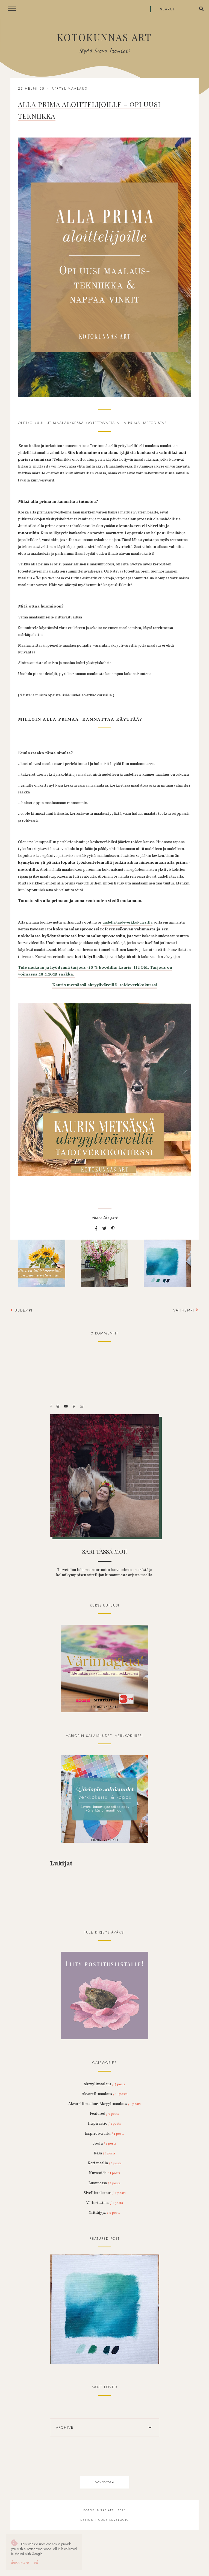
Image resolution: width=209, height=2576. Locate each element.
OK (36, 2562)
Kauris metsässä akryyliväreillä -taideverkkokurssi (104, 985)
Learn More (19, 2562)
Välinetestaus (104, 2202)
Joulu (104, 2143)
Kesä (105, 2153)
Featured (104, 2113)
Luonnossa (104, 2183)
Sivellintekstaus (105, 2193)
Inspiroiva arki (104, 2133)
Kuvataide (104, 2173)
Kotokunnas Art (104, 37)
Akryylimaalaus (69, 88)
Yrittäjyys (104, 2212)
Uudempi (21, 1310)
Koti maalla (105, 2163)
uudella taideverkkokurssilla (127, 922)
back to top (104, 2482)
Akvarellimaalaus (105, 2094)
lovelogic (119, 2520)
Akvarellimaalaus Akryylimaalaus (104, 2103)
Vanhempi (186, 1310)
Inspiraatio (104, 2123)
